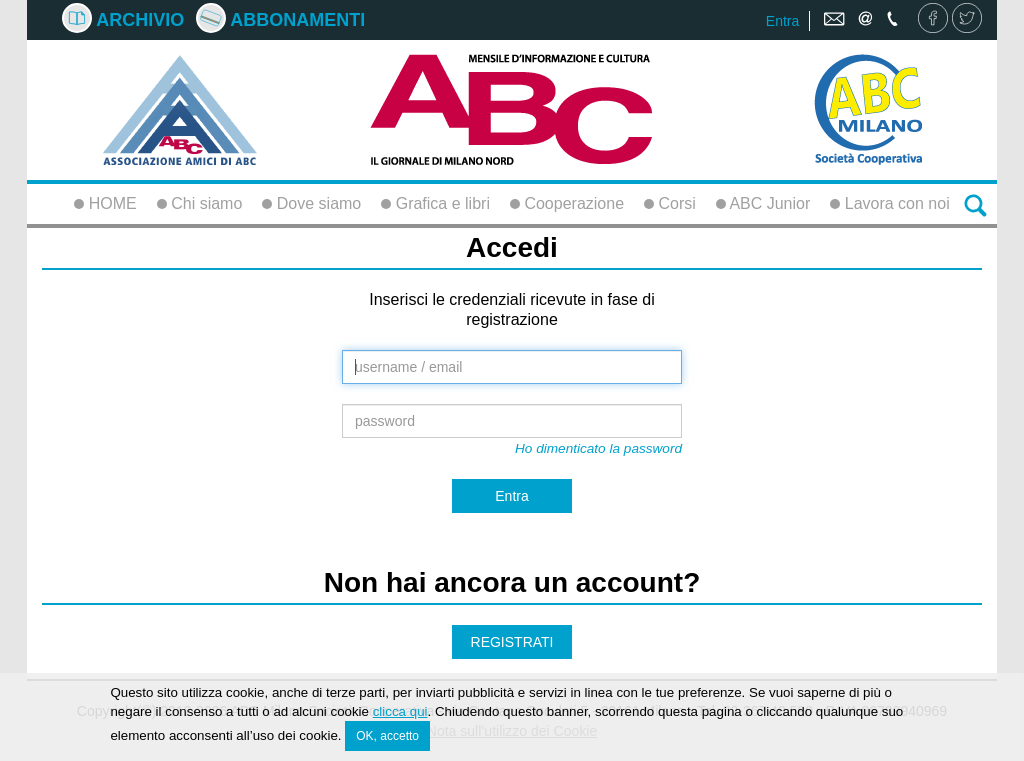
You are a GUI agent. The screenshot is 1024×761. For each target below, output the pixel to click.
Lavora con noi (889, 203)
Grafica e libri (435, 203)
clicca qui (400, 712)
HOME (105, 203)
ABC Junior (763, 203)
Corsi (670, 203)
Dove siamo (311, 203)
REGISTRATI (512, 642)
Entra (782, 21)
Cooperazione (567, 203)
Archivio (123, 20)
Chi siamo (200, 203)
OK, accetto (387, 737)
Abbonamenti (280, 20)
